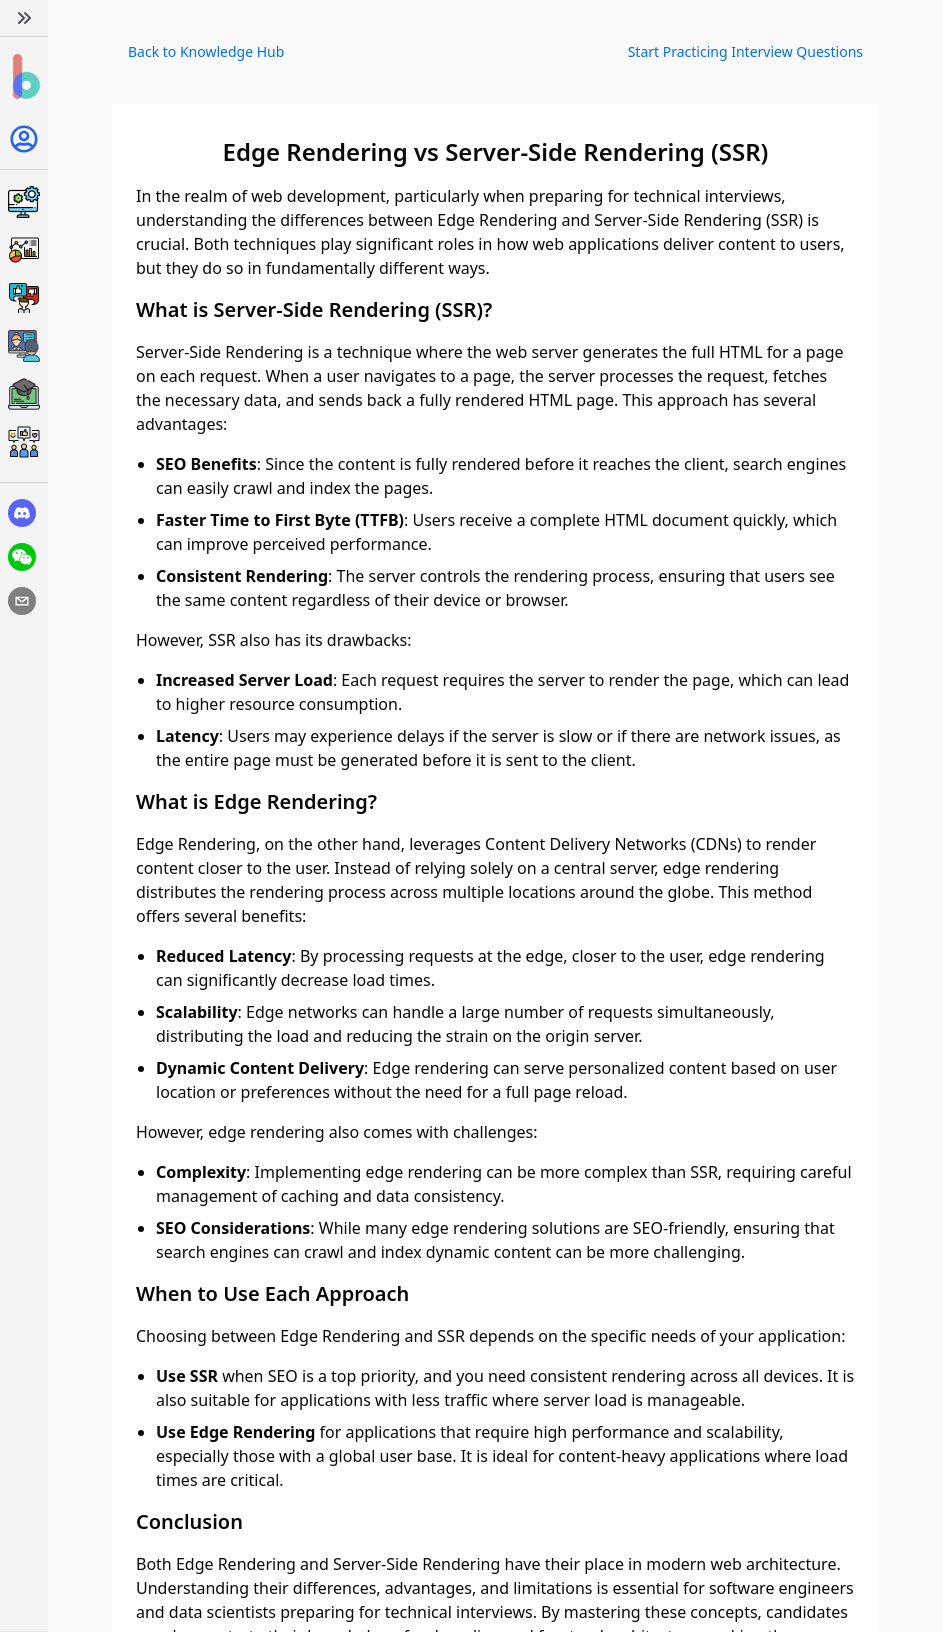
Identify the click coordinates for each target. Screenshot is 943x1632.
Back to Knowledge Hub (206, 51)
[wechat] (22, 557)
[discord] (22, 513)
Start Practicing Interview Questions (745, 51)
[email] (22, 601)
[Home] (24, 77)
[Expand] (24, 18)
